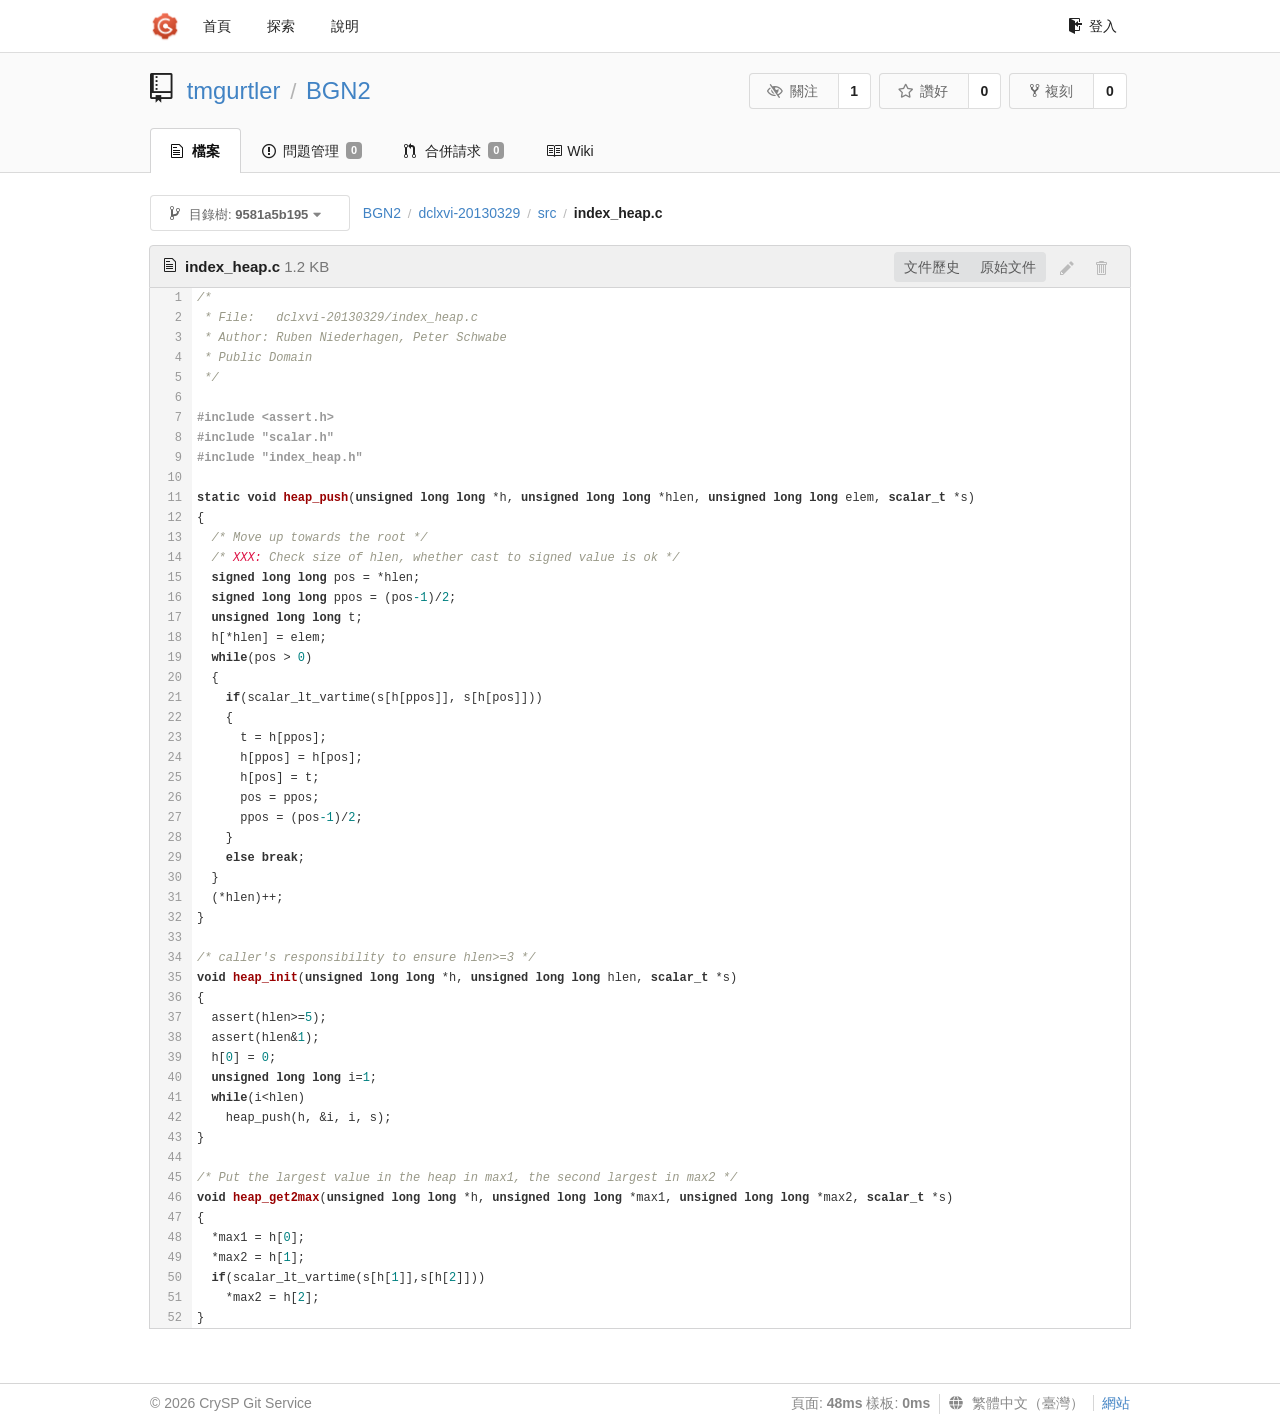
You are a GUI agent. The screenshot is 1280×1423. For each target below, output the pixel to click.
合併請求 (454, 151)
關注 (792, 91)
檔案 (195, 151)
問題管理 (312, 151)
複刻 (1051, 91)
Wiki (569, 151)
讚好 (922, 91)
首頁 (217, 26)
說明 (345, 26)
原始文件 (1008, 267)
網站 (1116, 1403)
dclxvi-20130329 (469, 213)
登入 (1092, 26)
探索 (281, 26)
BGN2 (338, 90)
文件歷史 (932, 267)
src (547, 213)
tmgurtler (234, 90)
